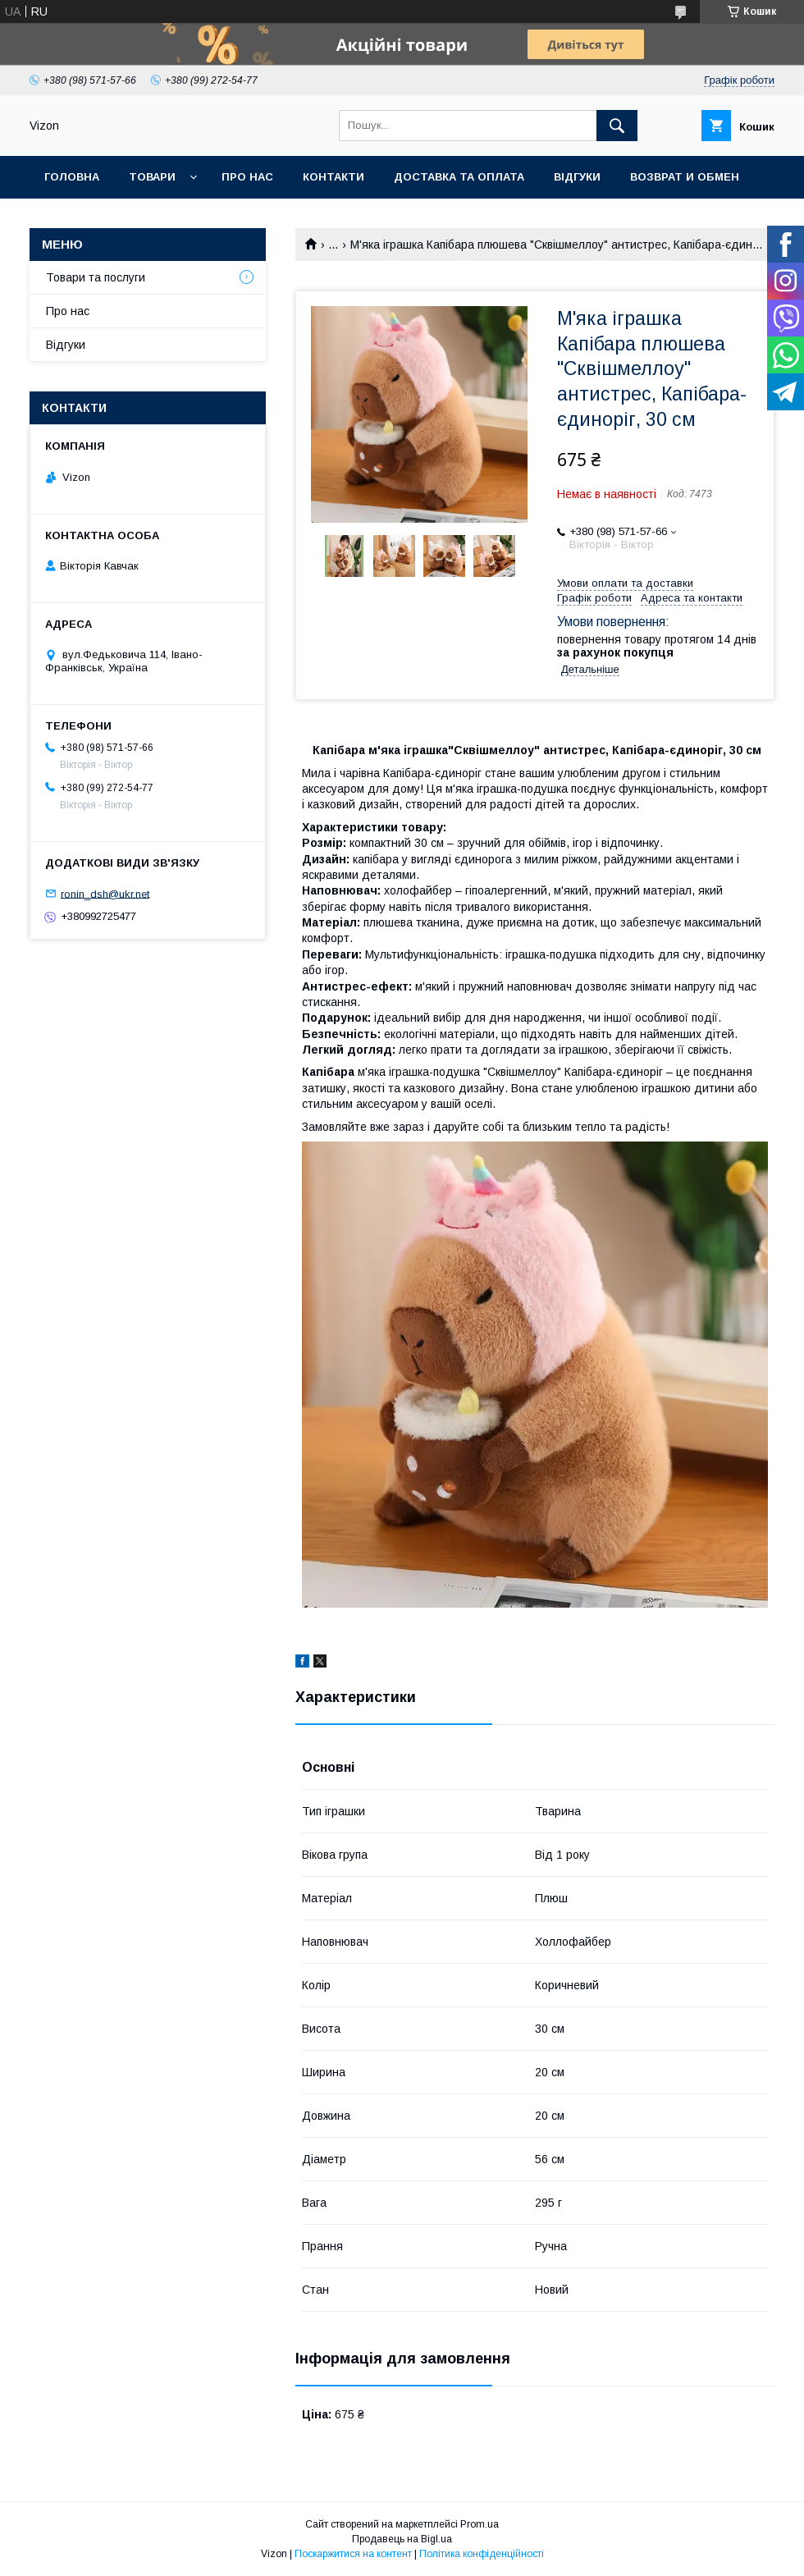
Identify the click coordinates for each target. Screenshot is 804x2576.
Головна (71, 177)
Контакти (333, 177)
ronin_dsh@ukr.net (105, 893)
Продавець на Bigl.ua (402, 2539)
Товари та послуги (95, 277)
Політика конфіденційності (481, 2554)
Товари (152, 177)
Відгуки (577, 177)
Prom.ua (479, 2524)
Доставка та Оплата (459, 177)
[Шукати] (616, 125)
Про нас (247, 177)
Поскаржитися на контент (353, 2554)
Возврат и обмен (684, 177)
